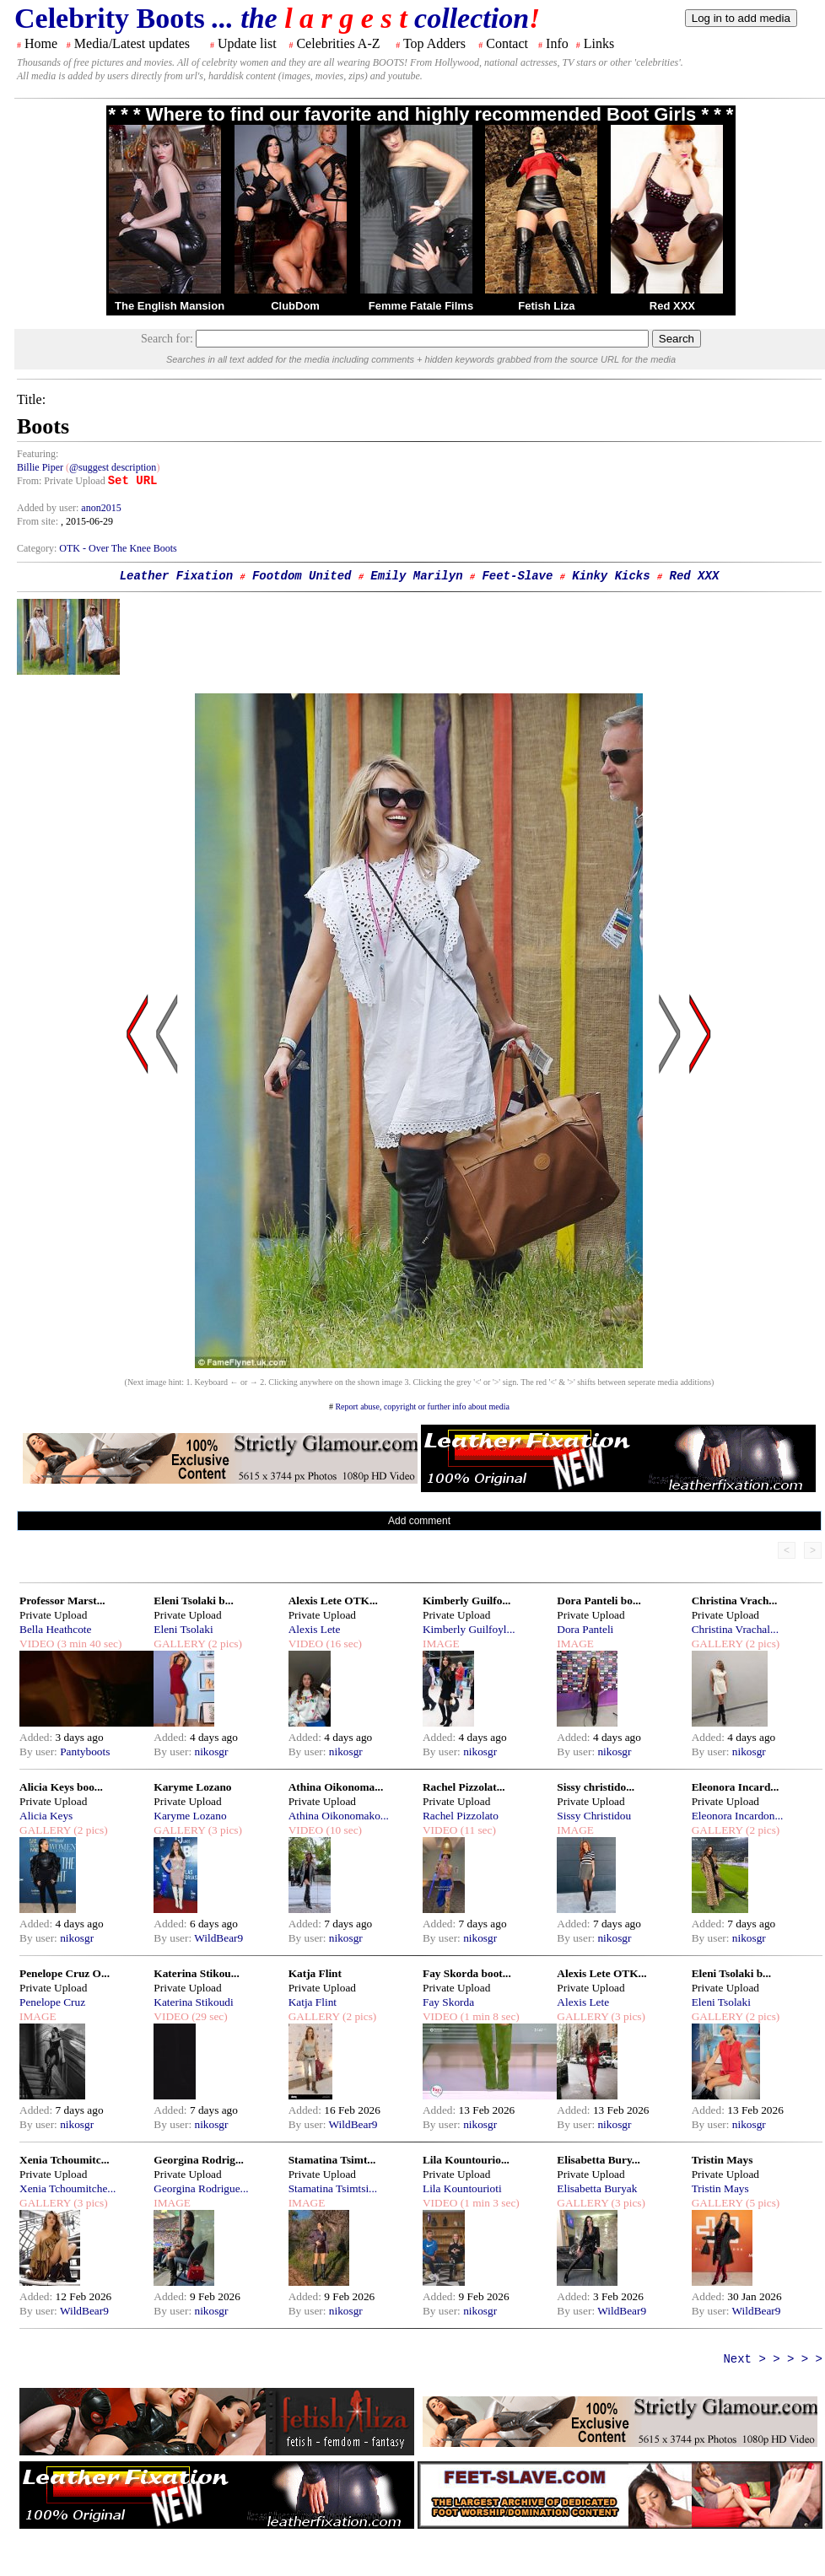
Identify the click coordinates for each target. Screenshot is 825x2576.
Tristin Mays (722, 2159)
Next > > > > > (772, 2359)
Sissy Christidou (594, 1815)
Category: (38, 548)
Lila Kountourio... (466, 2159)
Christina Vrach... (735, 1600)
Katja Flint (315, 1973)
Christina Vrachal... (735, 1629)
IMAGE (441, 1643)
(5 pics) (761, 2202)
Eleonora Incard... (735, 1787)
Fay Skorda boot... (467, 1973)
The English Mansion (169, 305)
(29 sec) (208, 2016)
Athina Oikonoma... (336, 1787)
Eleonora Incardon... (738, 1815)
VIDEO (36, 1643)
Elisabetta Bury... (598, 2159)
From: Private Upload (61, 481)
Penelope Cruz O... (64, 1973)
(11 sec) (476, 1830)
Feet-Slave (517, 576)
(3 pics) (223, 1830)
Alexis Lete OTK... (333, 1600)
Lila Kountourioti (462, 2188)
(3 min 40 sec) (87, 1643)
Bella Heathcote (55, 1629)
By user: (39, 1751)
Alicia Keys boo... (61, 1787)
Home (40, 43)
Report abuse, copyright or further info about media (422, 1406)
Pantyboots (85, 1751)
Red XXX (672, 305)
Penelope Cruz (52, 2002)
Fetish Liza (546, 305)
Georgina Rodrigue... (201, 2188)
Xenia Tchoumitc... (64, 2159)
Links (599, 43)
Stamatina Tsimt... (332, 2159)
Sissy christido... (595, 1787)
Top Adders (434, 43)
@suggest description (112, 467)
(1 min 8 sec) (488, 2016)
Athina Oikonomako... (338, 1815)
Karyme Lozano (192, 1787)
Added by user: (49, 508)
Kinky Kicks (611, 576)
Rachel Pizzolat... (464, 1787)
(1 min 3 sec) (488, 2202)
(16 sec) (342, 1643)
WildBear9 (218, 1938)
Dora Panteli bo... (599, 1600)
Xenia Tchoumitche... (67, 2188)
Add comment (419, 1521)
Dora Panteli (585, 1629)
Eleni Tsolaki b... (193, 1600)
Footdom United (302, 576)
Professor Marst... (62, 1600)
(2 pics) (223, 1643)
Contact (507, 43)
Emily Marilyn (416, 576)
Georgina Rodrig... (199, 2159)
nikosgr (211, 1751)
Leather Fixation (176, 576)
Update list (247, 43)
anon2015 (101, 508)
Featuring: (37, 454)
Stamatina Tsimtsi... (332, 2188)
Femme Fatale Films (421, 305)
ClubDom (295, 305)
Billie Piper (40, 467)
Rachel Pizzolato (461, 1815)
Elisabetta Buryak (597, 2188)
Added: (37, 1737)
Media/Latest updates (132, 43)
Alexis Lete (314, 1629)
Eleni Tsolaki (183, 1629)
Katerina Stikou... (196, 1973)
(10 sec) (342, 1830)
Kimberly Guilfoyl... (469, 1629)
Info (557, 43)
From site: (37, 521)
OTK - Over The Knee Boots (117, 548)
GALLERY (179, 1643)
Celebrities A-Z (338, 43)
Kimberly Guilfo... (466, 1600)
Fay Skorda (448, 2002)
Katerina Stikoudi (193, 2002)
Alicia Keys (46, 1815)
